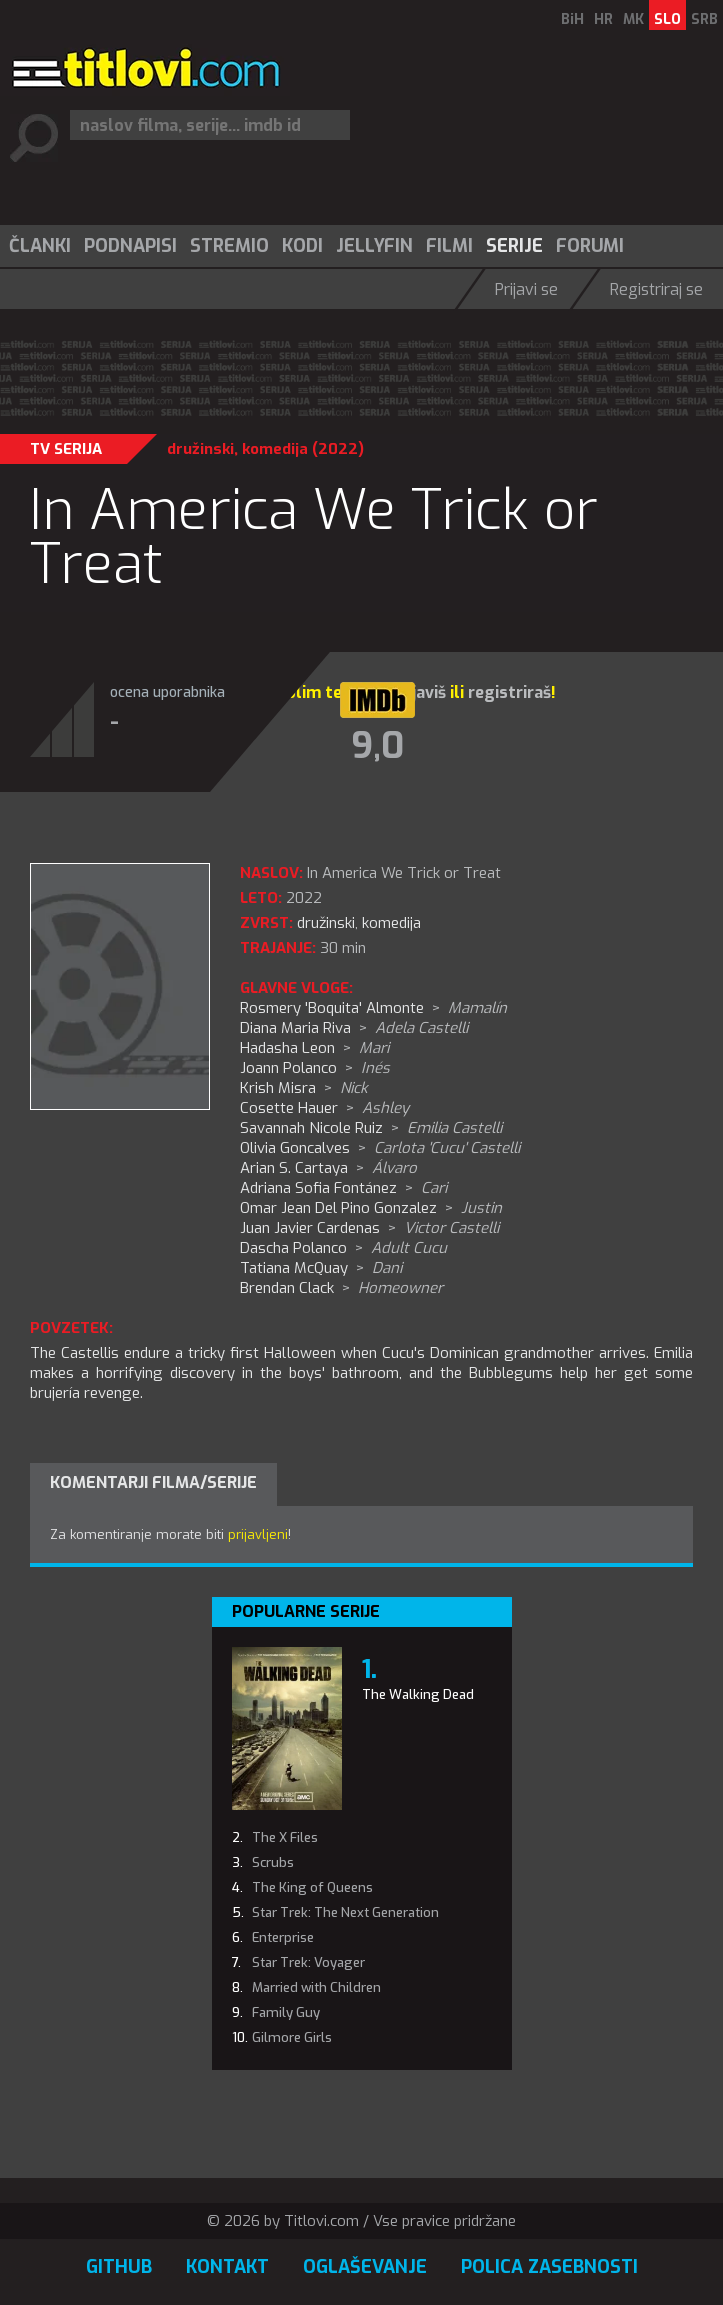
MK (633, 19)
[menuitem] (39, 246)
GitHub (119, 2267)
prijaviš (418, 692)
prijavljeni (258, 1534)
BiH (572, 19)
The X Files (285, 1837)
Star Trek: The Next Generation (345, 1912)
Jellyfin (374, 246)
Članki (40, 246)
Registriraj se (656, 289)
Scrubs (273, 1862)
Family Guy (286, 2012)
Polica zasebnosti (549, 2267)
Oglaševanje (365, 2267)
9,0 (377, 746)
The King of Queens (312, 1887)
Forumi (590, 246)
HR (603, 19)
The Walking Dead (418, 1694)
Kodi (302, 246)
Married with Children (316, 1987)
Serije (514, 246)
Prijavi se (526, 289)
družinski (200, 449)
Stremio (229, 246)
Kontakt (227, 2267)
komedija (275, 449)
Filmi (449, 246)
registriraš (509, 692)
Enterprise (283, 1937)
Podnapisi (130, 246)
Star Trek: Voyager (308, 1962)
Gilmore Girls (292, 2037)
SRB (704, 19)
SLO (667, 19)
